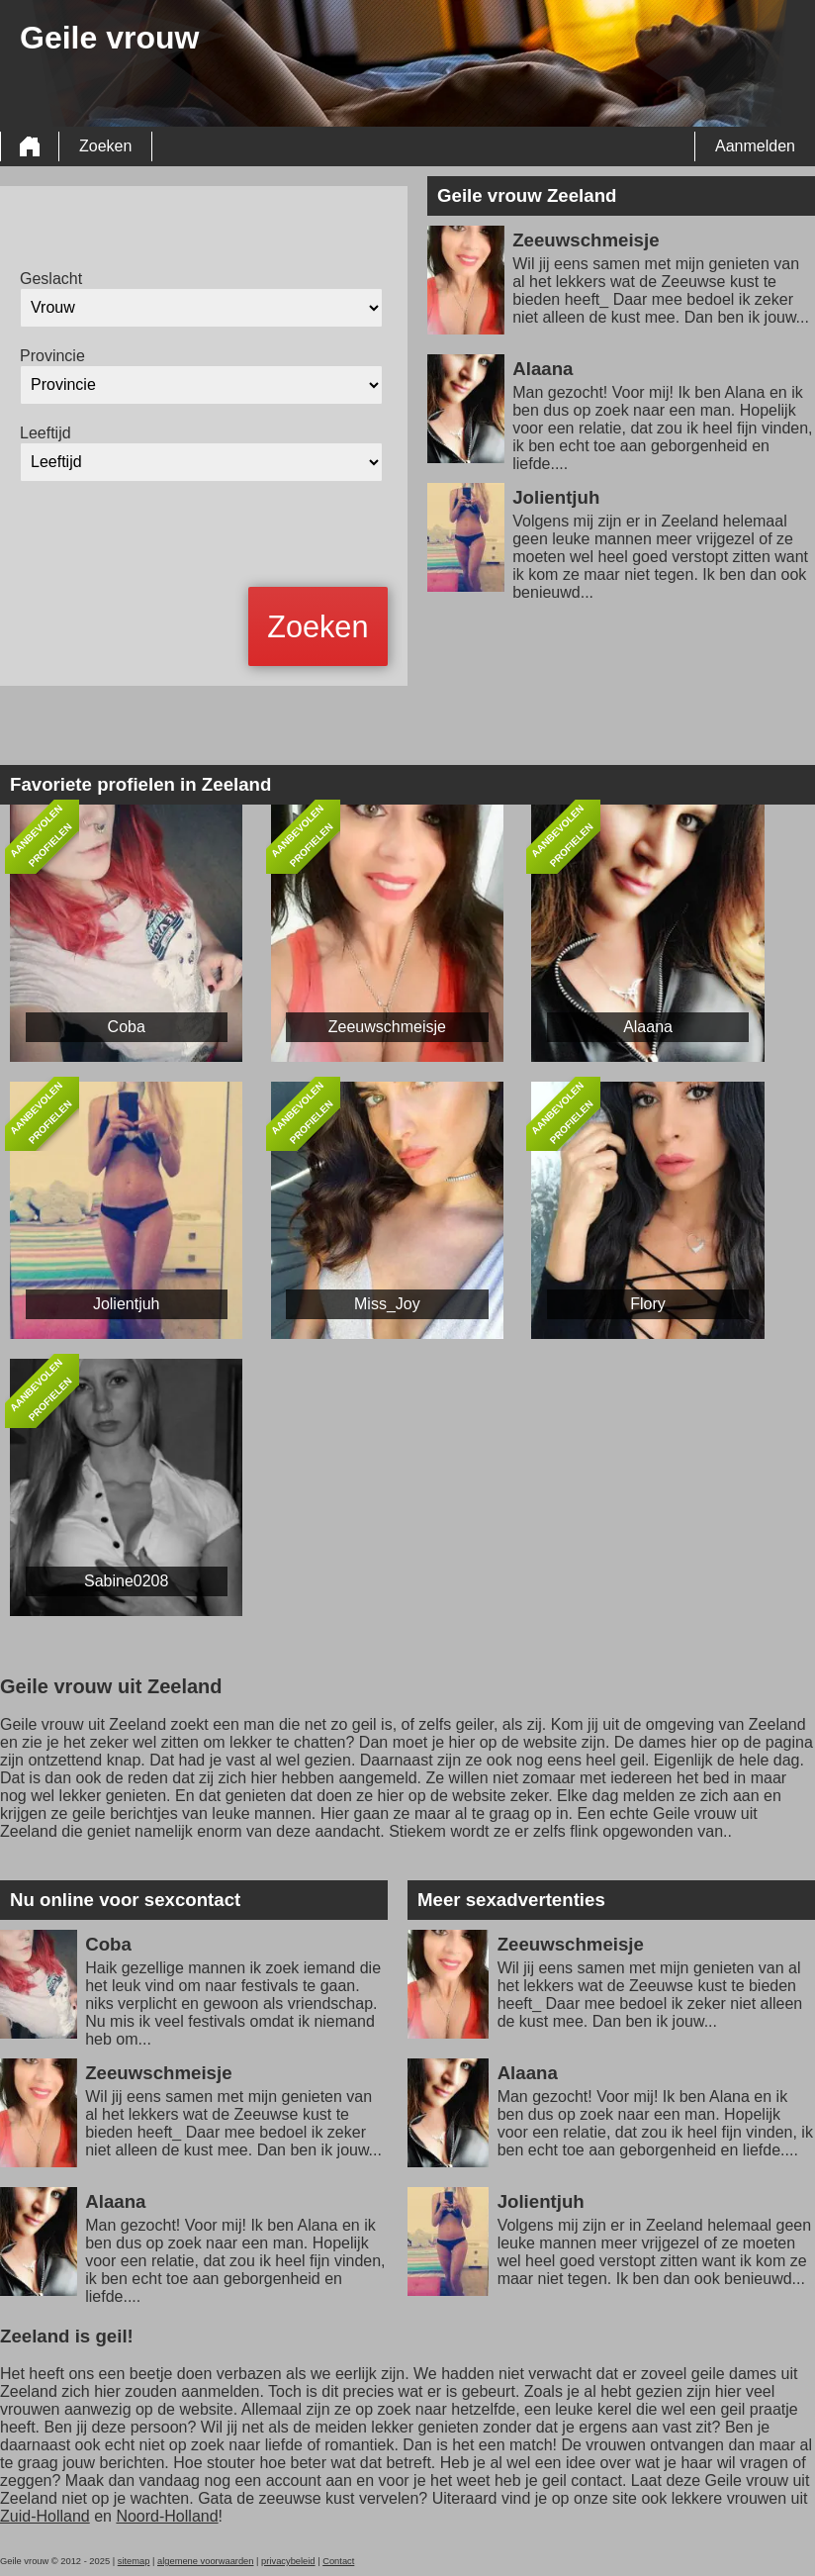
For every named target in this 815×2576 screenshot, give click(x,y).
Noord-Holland (167, 2516)
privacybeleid (288, 2561)
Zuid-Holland (45, 2516)
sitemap (134, 2561)
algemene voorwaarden (205, 2561)
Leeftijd (45, 433)
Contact (338, 2561)
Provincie (52, 355)
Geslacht (51, 278)
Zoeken (105, 146)
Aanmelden (755, 146)
